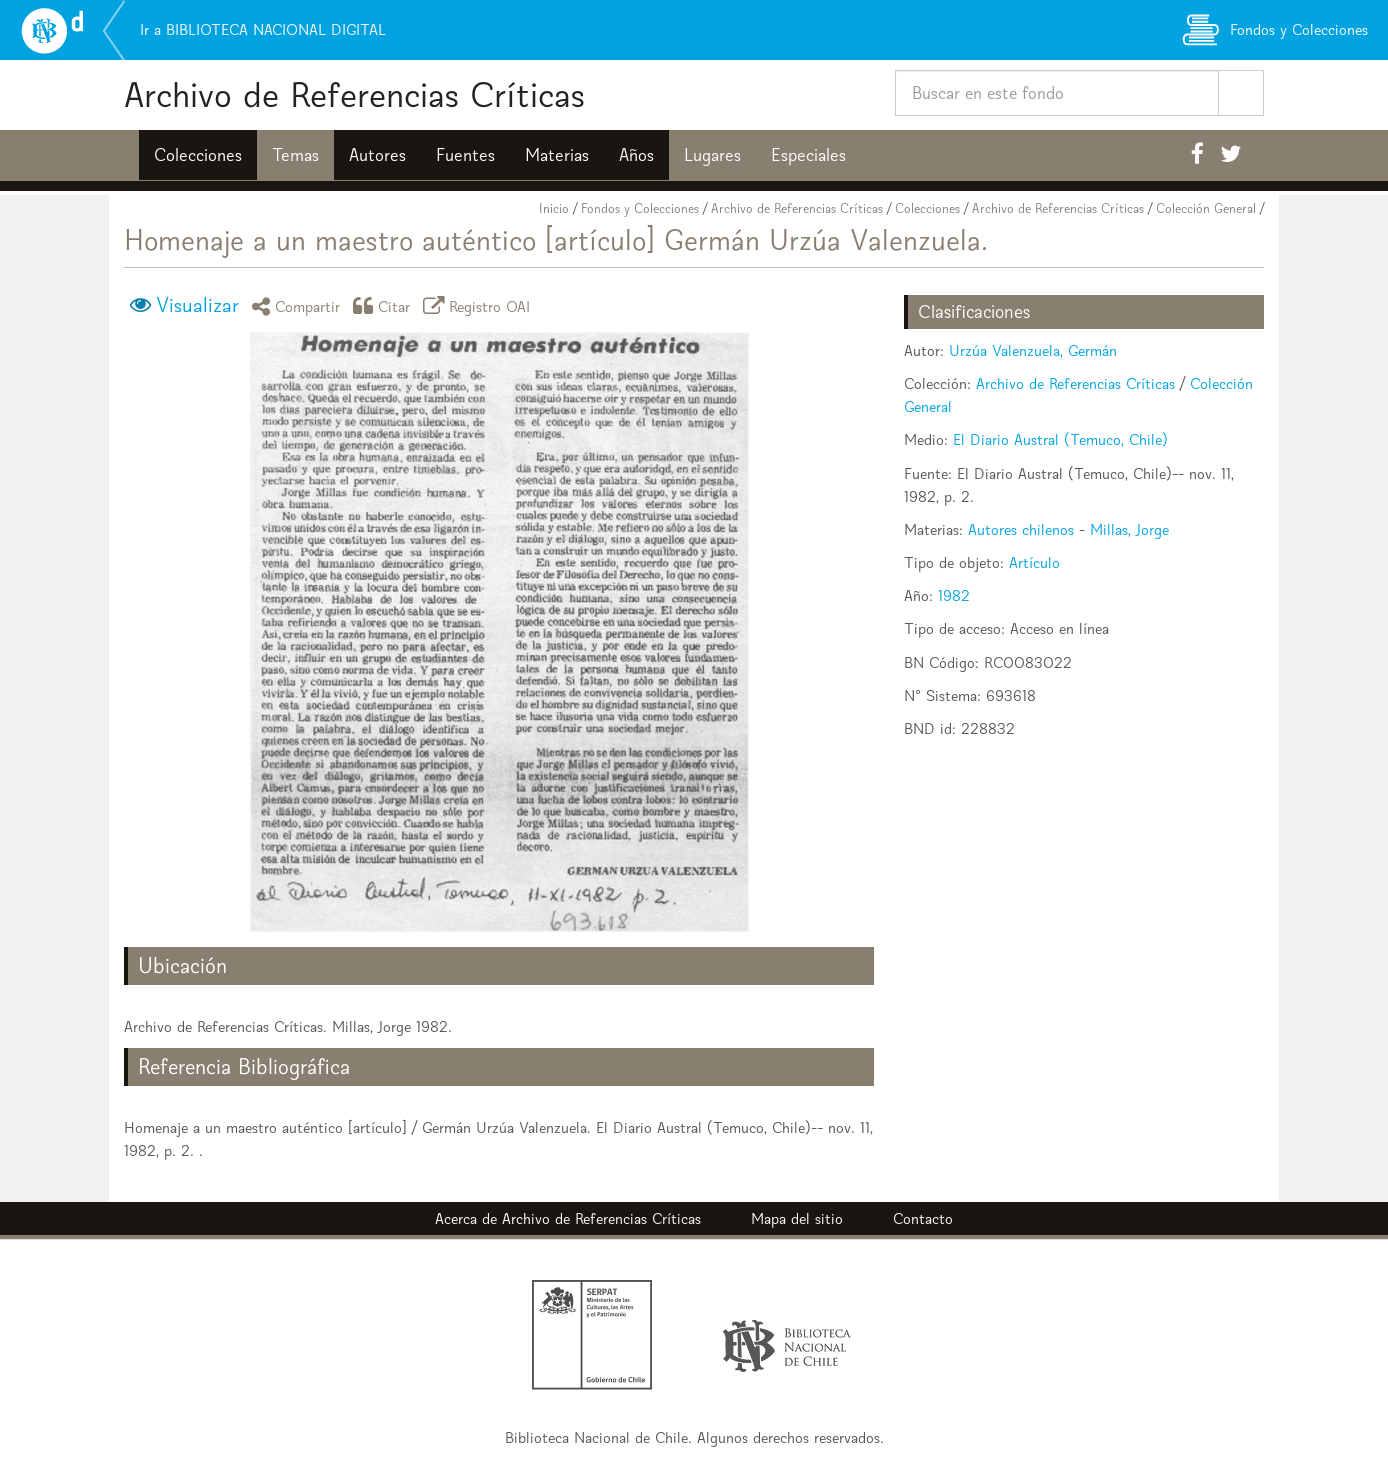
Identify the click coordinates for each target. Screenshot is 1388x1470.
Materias (557, 155)
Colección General (1206, 208)
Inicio (554, 208)
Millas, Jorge (1129, 529)
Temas (295, 155)
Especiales (808, 155)
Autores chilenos (1021, 529)
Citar (385, 305)
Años (636, 155)
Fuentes (465, 155)
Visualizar (197, 305)
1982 (954, 595)
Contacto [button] (923, 1218)
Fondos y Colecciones (640, 208)
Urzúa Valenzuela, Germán (1033, 350)
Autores (377, 155)
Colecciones (198, 155)
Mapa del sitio (797, 1218)
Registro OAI (480, 305)
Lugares (712, 155)
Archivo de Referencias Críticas (354, 94)
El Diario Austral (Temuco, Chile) (1060, 439)
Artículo (1034, 562)
